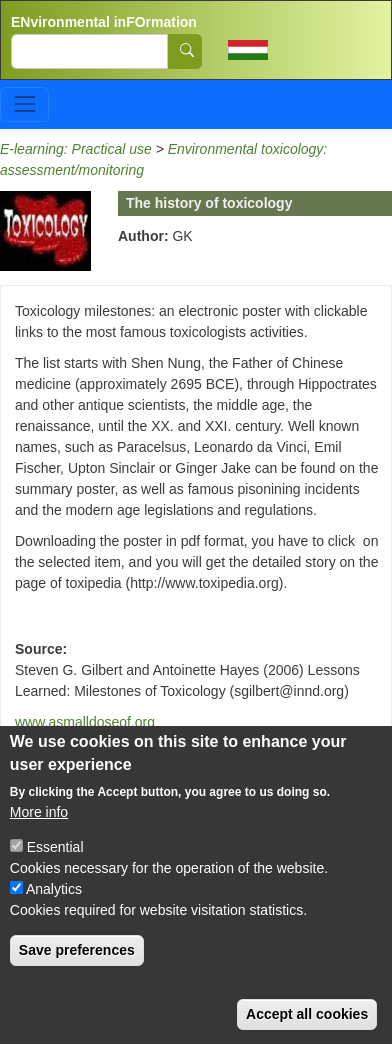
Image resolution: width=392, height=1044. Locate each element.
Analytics (54, 903)
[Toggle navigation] (24, 104)
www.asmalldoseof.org (85, 722)
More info (39, 826)
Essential (55, 861)
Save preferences (77, 964)
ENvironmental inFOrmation (104, 22)
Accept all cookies (307, 1028)
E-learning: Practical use (76, 149)
